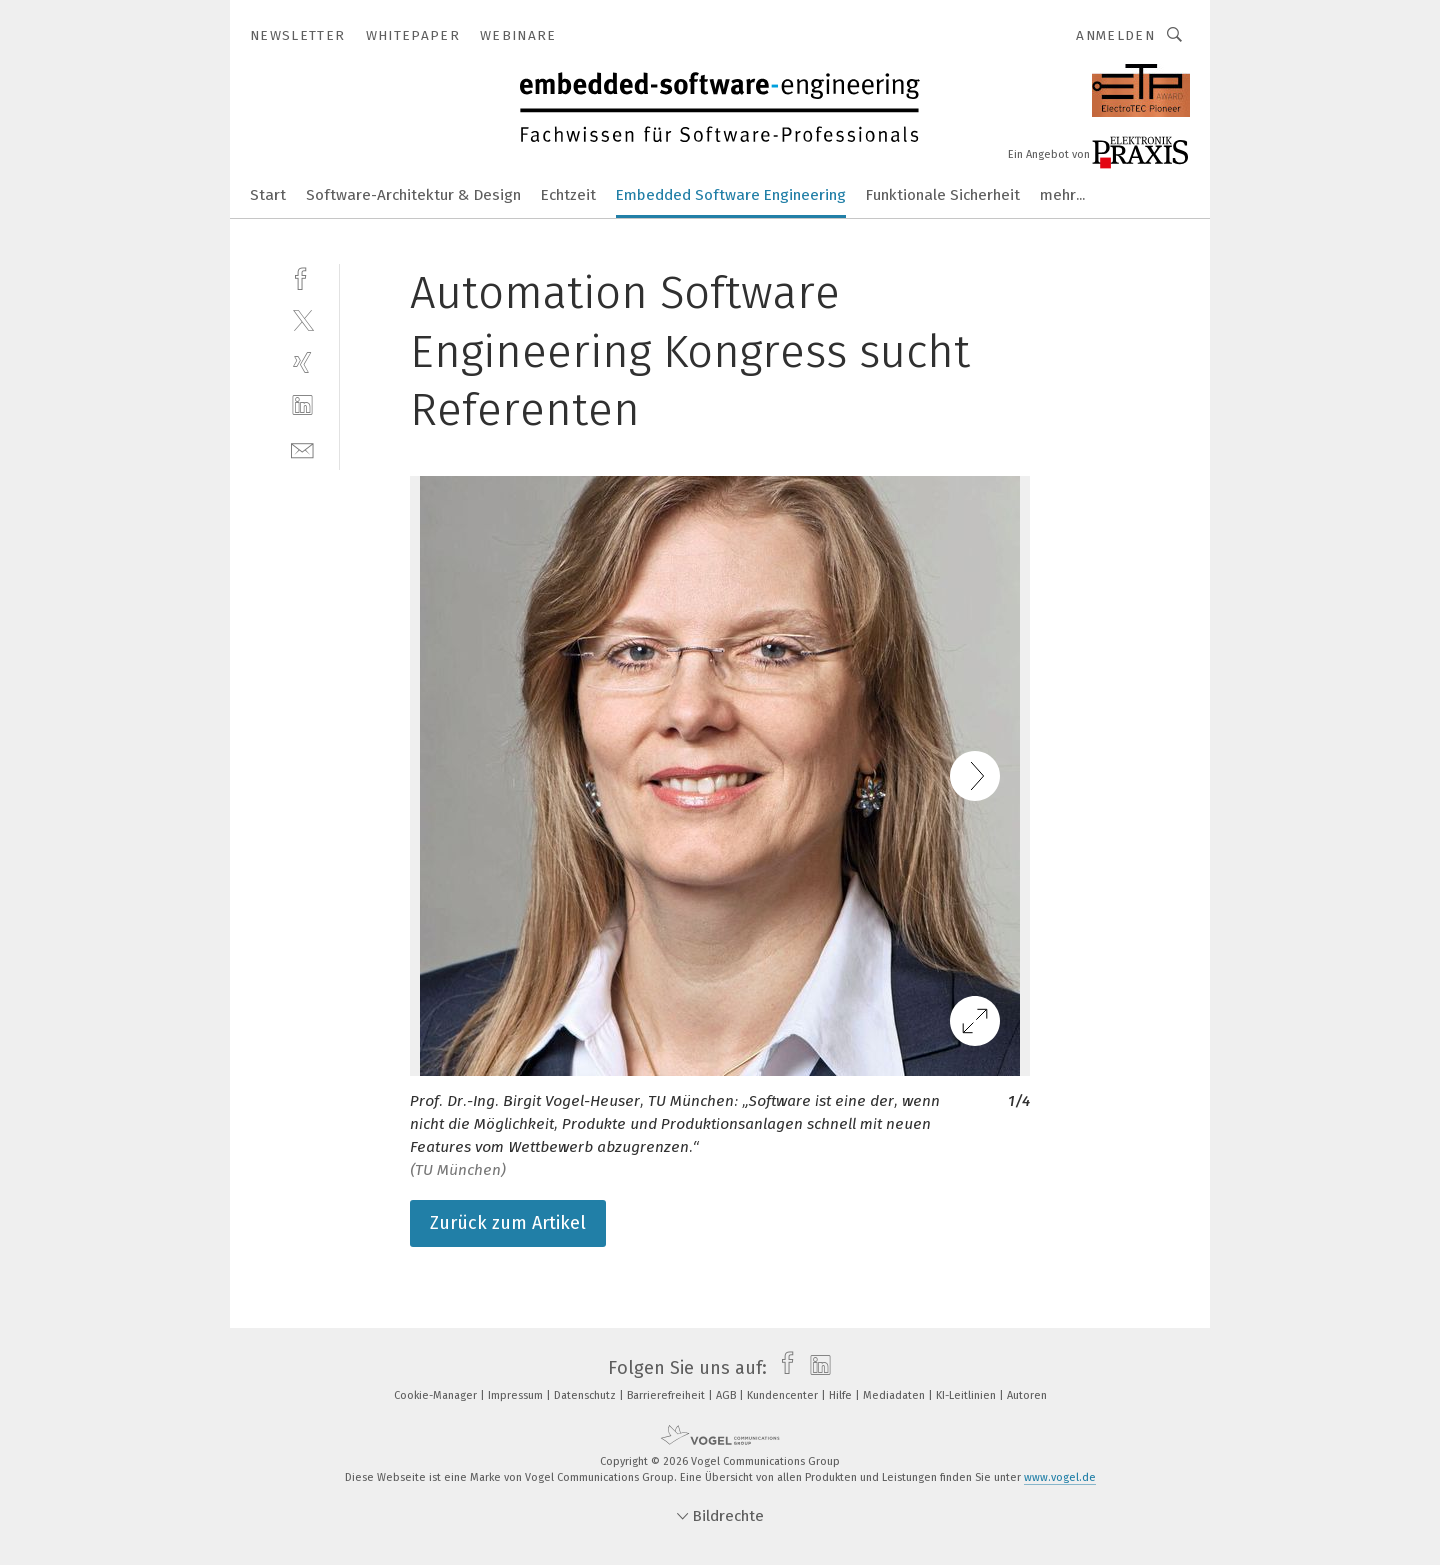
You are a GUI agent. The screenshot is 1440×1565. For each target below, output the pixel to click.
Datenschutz (586, 1395)
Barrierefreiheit (667, 1395)
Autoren (1027, 1395)
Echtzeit (568, 195)
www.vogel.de (1060, 1477)
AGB (727, 1395)
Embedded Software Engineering (731, 195)
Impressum (517, 1395)
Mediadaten (895, 1395)
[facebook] (302, 276)
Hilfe (842, 1395)
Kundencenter (784, 1395)
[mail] (302, 448)
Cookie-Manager (437, 1395)
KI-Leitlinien (967, 1395)
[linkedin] (302, 405)
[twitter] (302, 319)
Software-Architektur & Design (413, 195)
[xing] (302, 362)
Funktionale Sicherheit (943, 195)
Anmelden (1115, 35)
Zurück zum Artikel (508, 1223)
